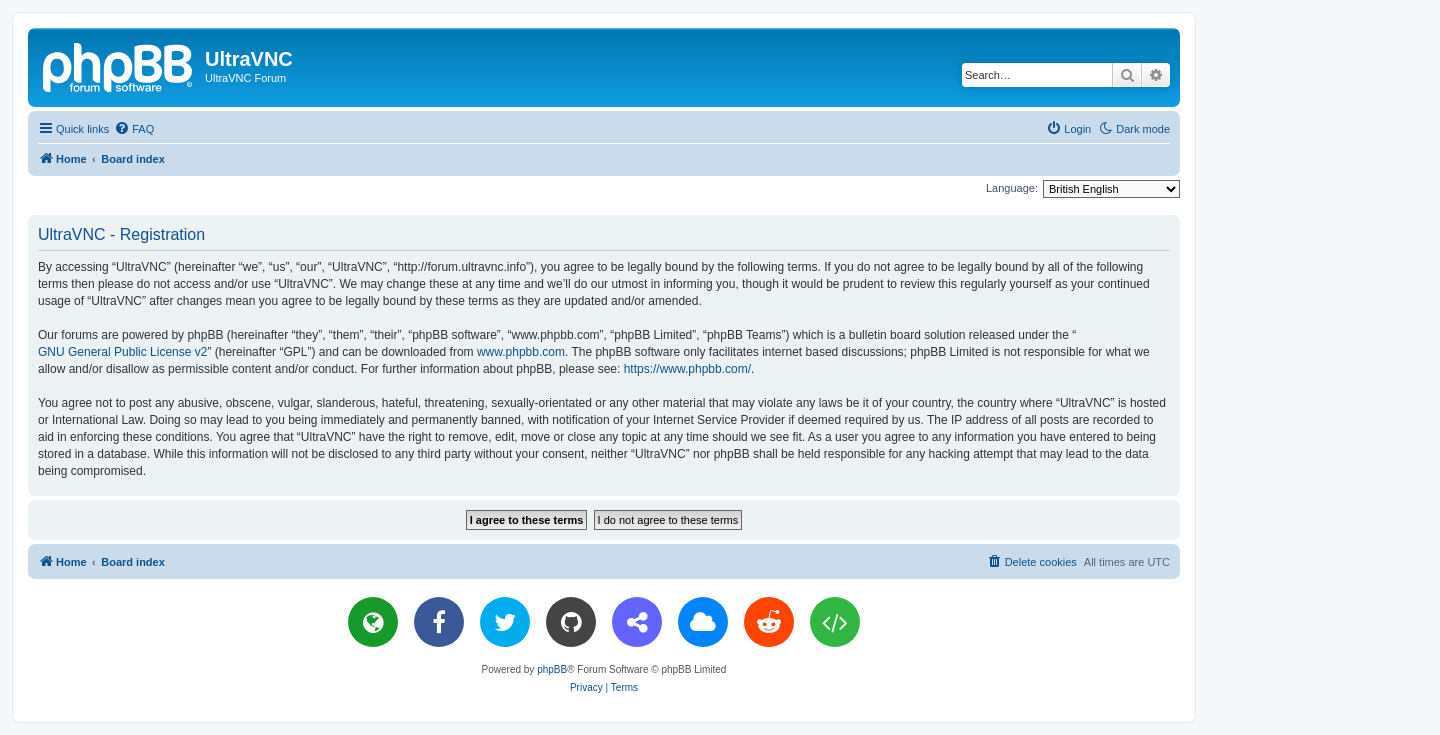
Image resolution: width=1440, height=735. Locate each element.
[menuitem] (134, 129)
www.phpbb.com (521, 352)
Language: (1012, 188)
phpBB (552, 669)
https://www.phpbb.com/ (687, 369)
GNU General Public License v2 (122, 352)
